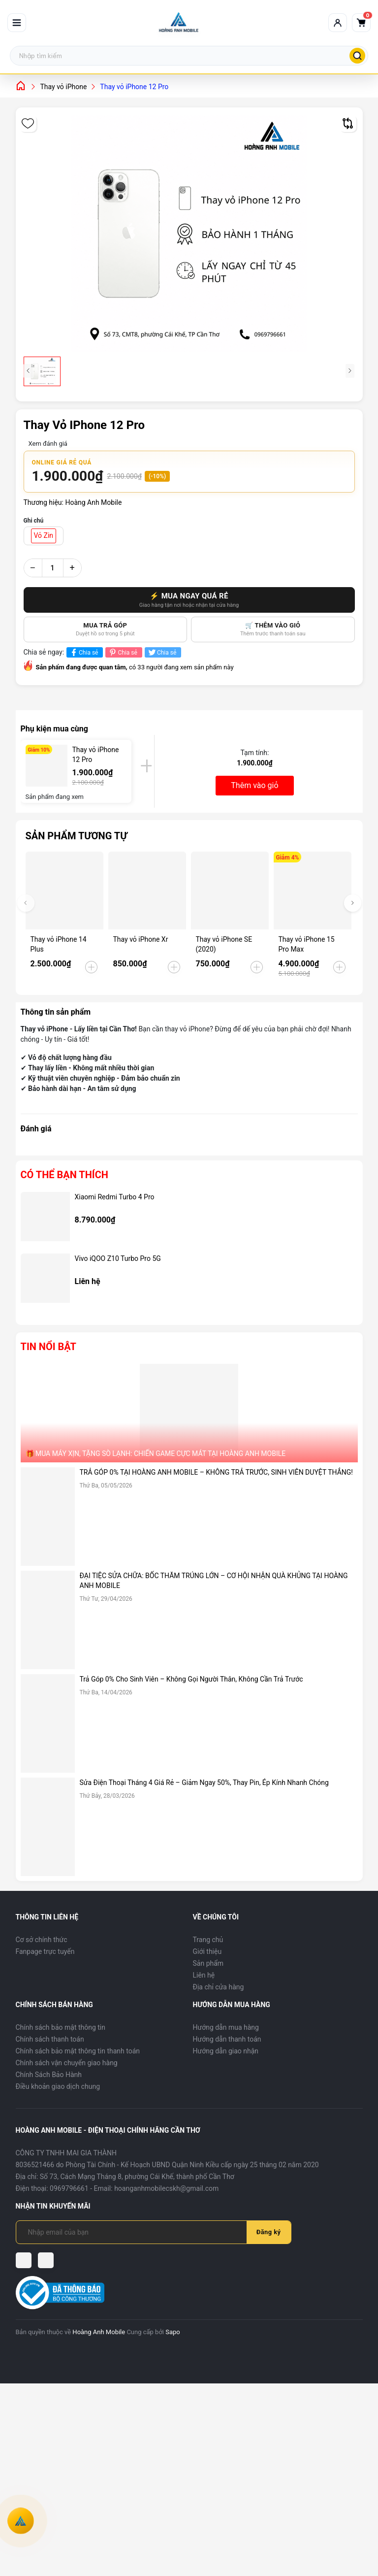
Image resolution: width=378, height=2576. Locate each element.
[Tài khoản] (337, 22)
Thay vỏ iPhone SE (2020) (224, 944)
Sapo (172, 2332)
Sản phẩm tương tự (76, 836)
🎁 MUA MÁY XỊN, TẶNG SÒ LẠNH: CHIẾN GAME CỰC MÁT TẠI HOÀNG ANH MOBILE (156, 1453)
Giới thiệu (207, 1951)
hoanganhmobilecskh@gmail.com (166, 2188)
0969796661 (69, 2188)
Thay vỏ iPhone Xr (140, 939)
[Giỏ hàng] (361, 22)
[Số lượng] (52, 568)
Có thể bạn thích (64, 1175)
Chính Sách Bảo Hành (49, 2075)
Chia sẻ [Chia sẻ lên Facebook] (83, 652)
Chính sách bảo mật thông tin (61, 2027)
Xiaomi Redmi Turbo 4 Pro (115, 1197)
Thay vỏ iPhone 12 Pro (95, 754)
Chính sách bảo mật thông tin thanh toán (78, 2051)
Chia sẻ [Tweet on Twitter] (161, 652)
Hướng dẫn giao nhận (226, 2051)
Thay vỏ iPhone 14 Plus (59, 944)
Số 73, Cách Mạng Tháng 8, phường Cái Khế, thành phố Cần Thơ (137, 2176)
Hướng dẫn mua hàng (226, 2027)
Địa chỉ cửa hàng (218, 1987)
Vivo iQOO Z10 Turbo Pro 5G (118, 1258)
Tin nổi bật (48, 1347)
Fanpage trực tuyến (45, 1951)
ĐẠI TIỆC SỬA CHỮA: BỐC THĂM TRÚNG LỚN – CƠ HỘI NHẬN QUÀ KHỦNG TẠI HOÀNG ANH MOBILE (214, 1580)
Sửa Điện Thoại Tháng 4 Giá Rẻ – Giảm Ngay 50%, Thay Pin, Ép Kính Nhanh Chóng (204, 1782)
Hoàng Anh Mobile (98, 2332)
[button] (352, 903)
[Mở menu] (16, 22)
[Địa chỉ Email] (137, 2232)
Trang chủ (208, 1940)
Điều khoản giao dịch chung (58, 2086)
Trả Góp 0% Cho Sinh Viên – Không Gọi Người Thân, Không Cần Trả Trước (191, 1679)
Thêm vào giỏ (254, 785)
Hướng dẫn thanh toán (227, 2039)
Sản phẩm (208, 1963)
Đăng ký (268, 2232)
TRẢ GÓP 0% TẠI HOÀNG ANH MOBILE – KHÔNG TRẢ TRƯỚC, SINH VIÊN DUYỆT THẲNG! (216, 1472)
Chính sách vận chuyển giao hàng (67, 2063)
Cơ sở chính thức (41, 1940)
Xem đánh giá (48, 443)
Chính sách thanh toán (50, 2039)
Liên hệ (204, 1975)
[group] (189, 233)
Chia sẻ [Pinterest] (122, 652)
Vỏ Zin (44, 535)
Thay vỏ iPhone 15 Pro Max (307, 944)
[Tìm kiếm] (357, 56)
